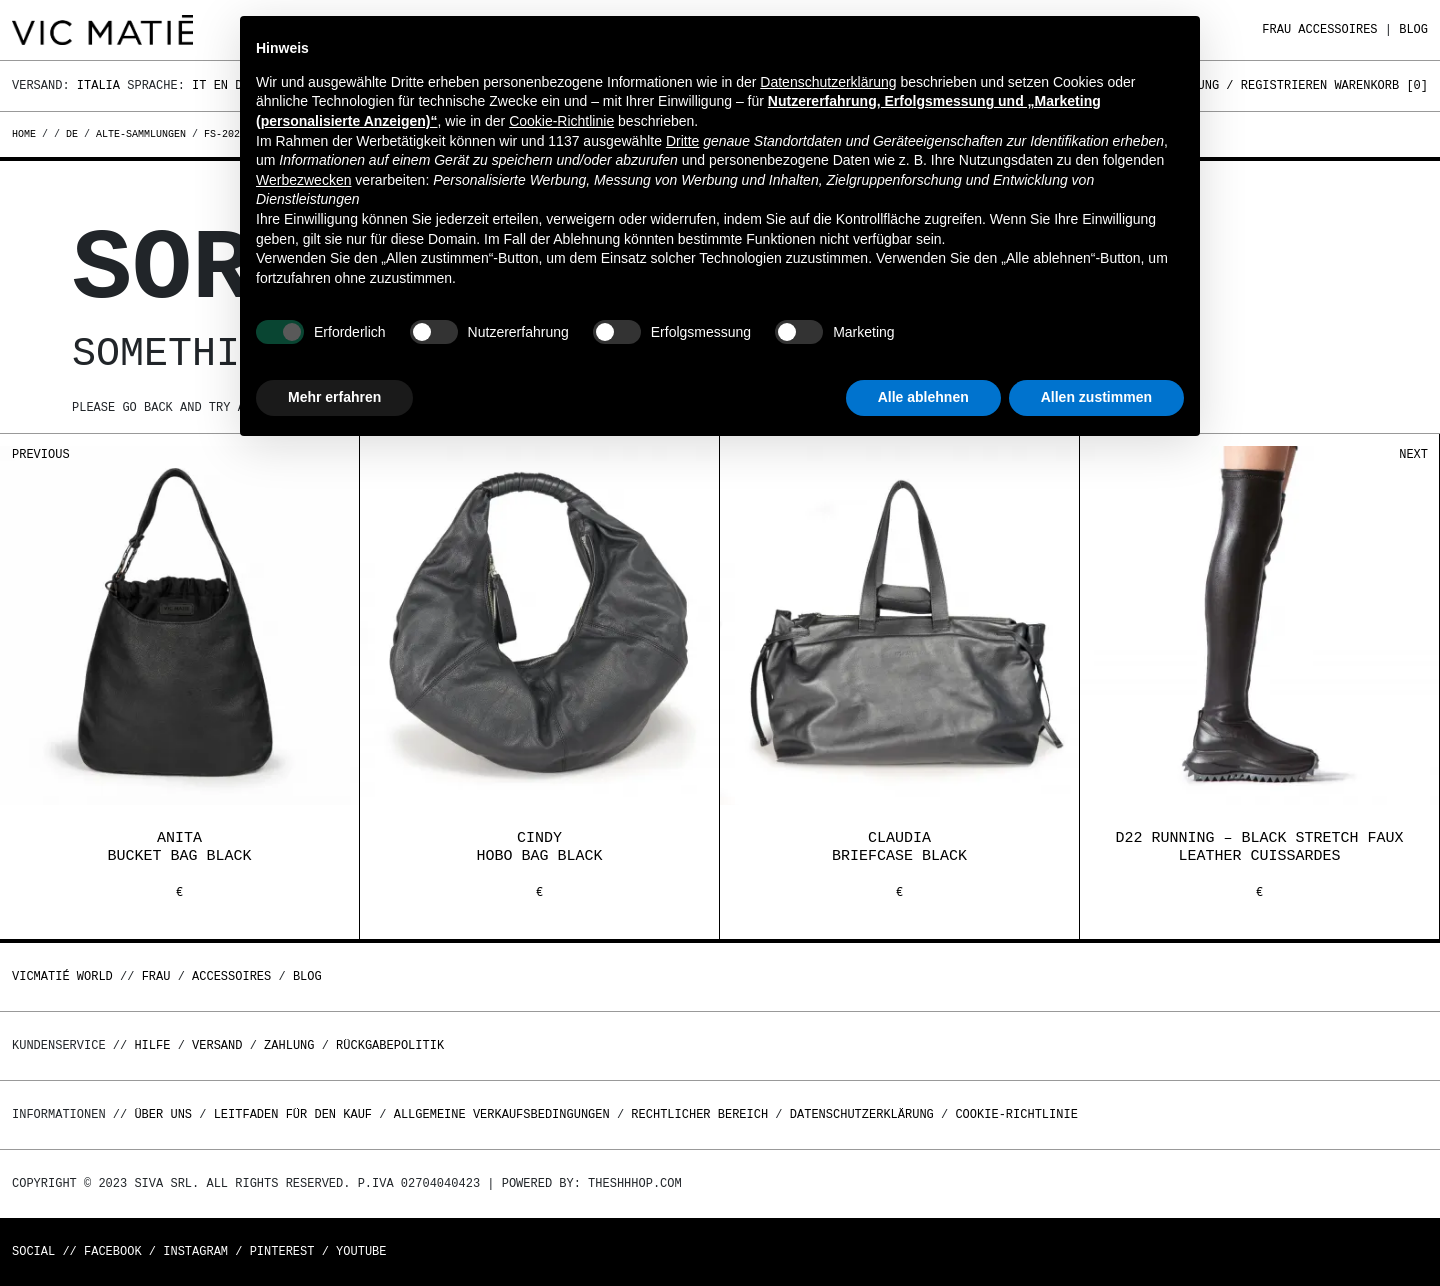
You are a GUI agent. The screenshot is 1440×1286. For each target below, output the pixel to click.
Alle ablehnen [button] (923, 397)
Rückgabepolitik (390, 1045)
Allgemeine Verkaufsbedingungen (502, 1114)
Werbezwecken (303, 180)
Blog (1413, 29)
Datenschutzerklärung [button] (828, 82)
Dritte (682, 141)
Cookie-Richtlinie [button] (561, 121)
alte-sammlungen (141, 134)
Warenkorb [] (1381, 85)
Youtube (361, 1251)
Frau (1276, 29)
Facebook (113, 1251)
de (72, 134)
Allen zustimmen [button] (1096, 397)
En (221, 85)
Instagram (195, 1251)
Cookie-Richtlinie (1016, 1114)
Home (27, 134)
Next (1413, 454)
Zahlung (289, 1045)
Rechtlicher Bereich (699, 1114)
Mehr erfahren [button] (334, 397)
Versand (217, 1045)
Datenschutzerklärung (862, 1114)
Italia (98, 85)
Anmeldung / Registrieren (1240, 85)
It (199, 85)
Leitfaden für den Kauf (293, 1114)
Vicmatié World (62, 976)
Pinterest (282, 1251)
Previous (41, 454)
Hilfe (152, 1045)
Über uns (166, 1114)
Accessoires (1337, 29)
